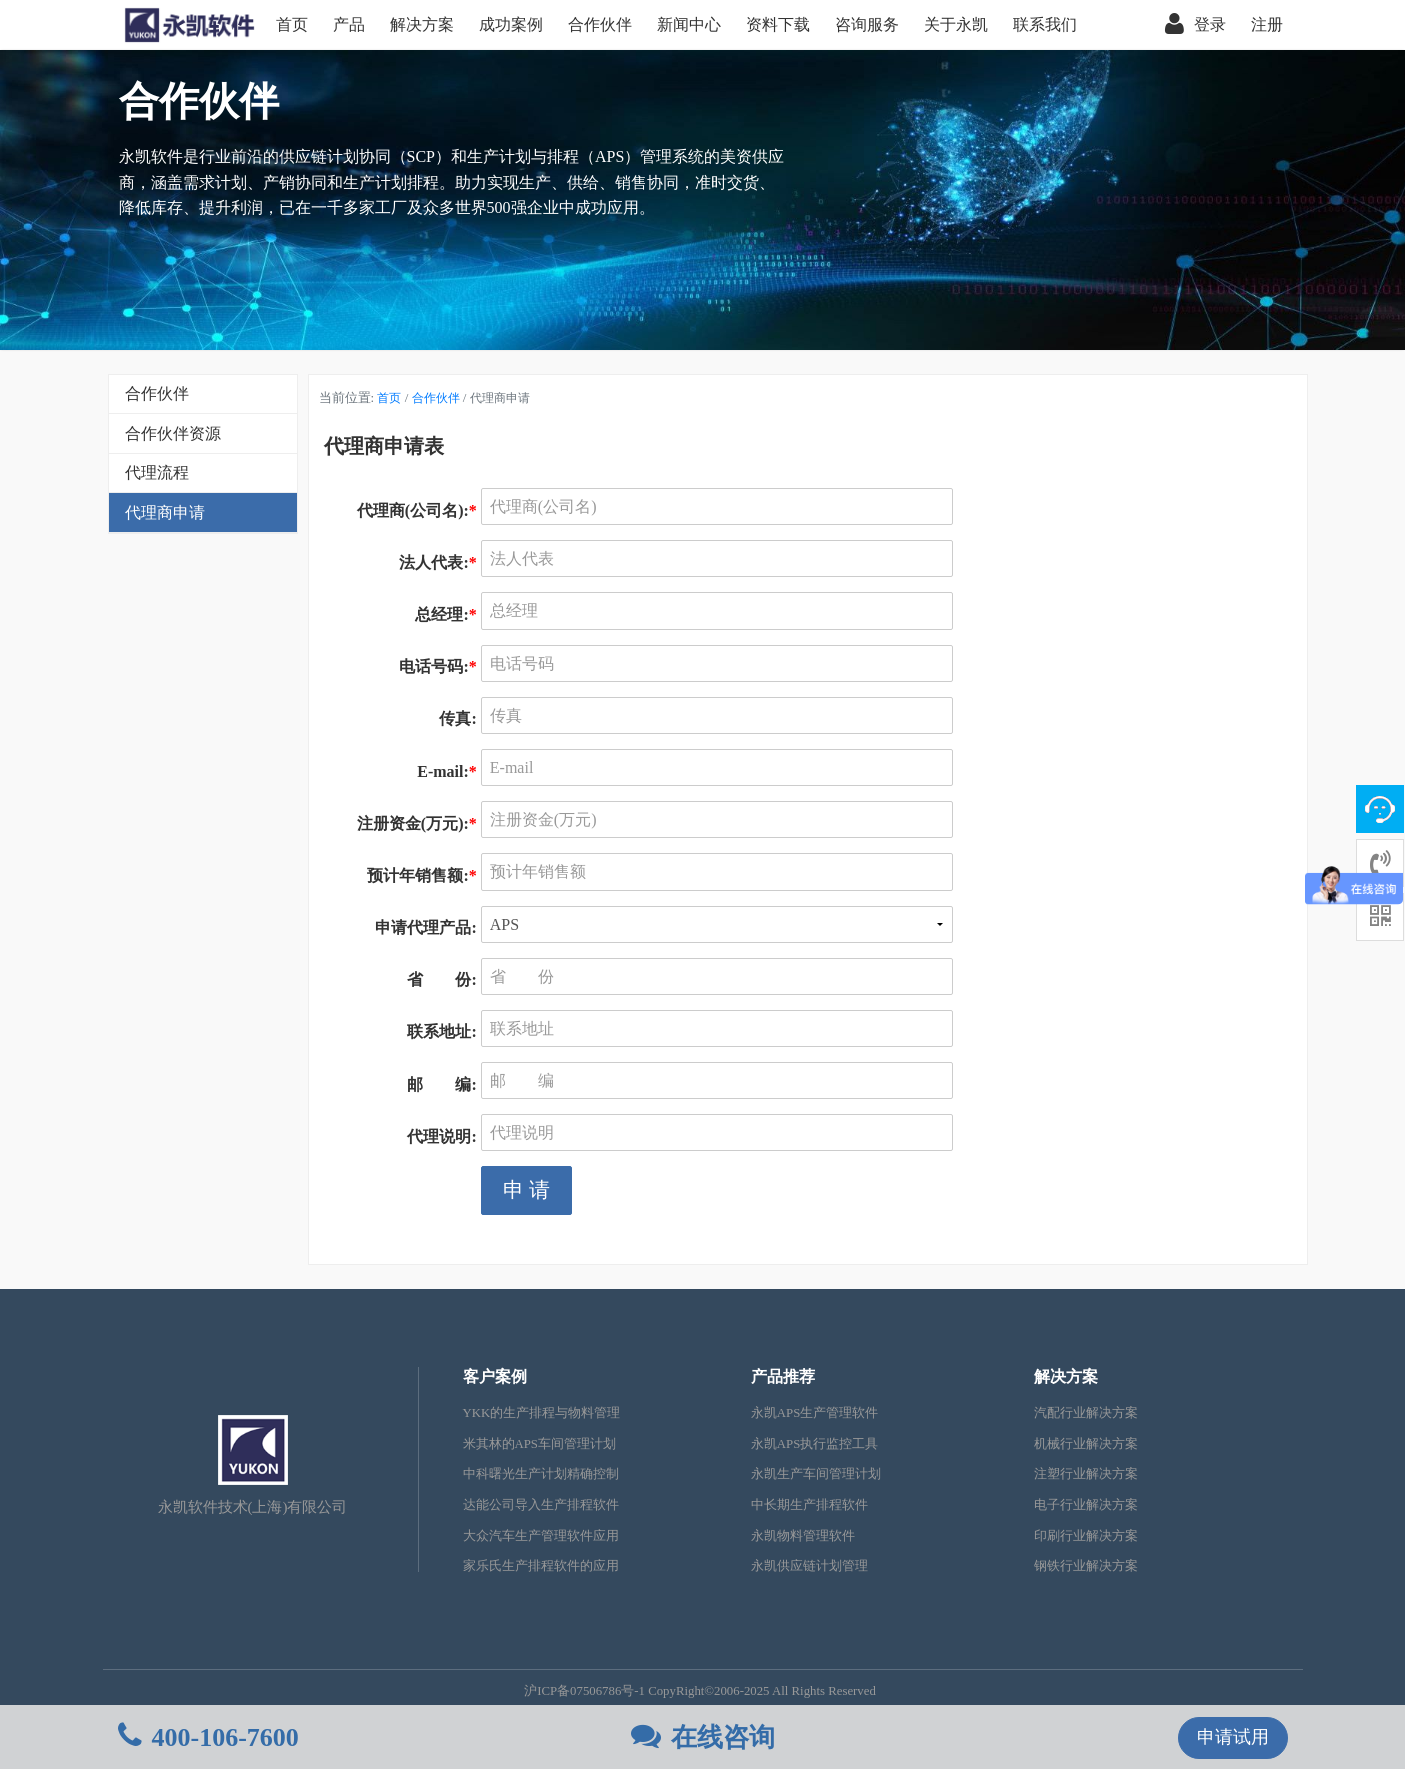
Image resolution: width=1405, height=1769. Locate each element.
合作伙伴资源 (173, 433)
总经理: (447, 614)
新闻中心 (689, 24)
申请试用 (1233, 1737)
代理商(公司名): (419, 510)
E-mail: (449, 771)
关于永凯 (956, 24)
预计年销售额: (423, 875)
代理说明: (443, 1136)
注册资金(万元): (419, 823)
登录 (1195, 25)
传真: (459, 718)
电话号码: (439, 666)
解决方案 (422, 24)
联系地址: (443, 1031)
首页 (292, 24)
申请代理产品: (427, 927)
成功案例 (511, 24)
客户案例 (495, 1376)
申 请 (526, 1190)
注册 (1267, 24)
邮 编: (443, 1084)
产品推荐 (783, 1376)
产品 (349, 24)
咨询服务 (867, 24)
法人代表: (439, 562)
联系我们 (1045, 24)
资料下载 (778, 24)
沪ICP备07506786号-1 (584, 1691)
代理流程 (157, 472)
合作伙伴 (600, 24)
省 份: (443, 979)
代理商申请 (165, 512)
